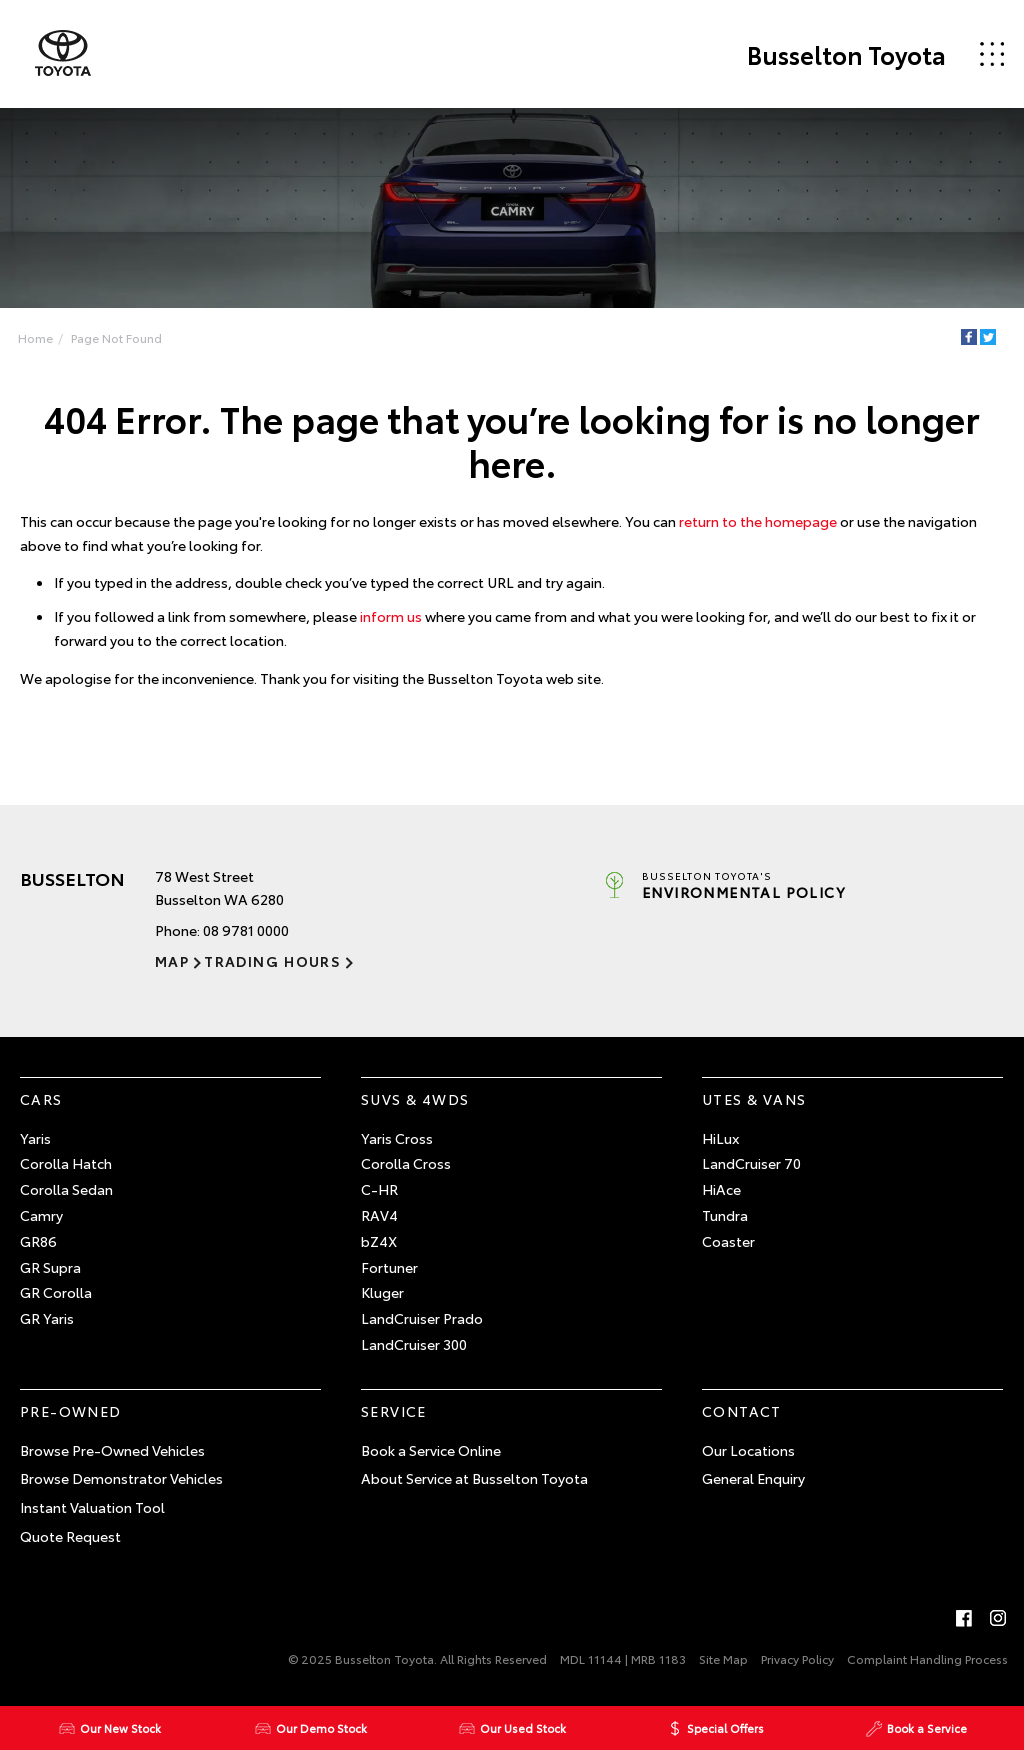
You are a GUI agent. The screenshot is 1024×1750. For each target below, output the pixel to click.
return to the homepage (758, 521)
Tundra (725, 1215)
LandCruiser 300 (414, 1344)
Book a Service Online (431, 1450)
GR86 (38, 1241)
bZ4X (379, 1241)
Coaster (728, 1241)
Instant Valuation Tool (92, 1507)
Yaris (35, 1138)
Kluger (382, 1292)
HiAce (721, 1189)
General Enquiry (753, 1478)
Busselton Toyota (846, 54)
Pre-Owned (71, 1411)
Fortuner (389, 1267)
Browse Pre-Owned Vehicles (112, 1450)
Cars (41, 1099)
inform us (391, 616)
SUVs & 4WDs (415, 1099)
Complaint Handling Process (927, 1658)
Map (172, 961)
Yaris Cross (397, 1138)
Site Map (723, 1658)
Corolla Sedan (66, 1189)
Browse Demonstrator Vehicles (121, 1478)
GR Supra (50, 1267)
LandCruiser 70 (751, 1163)
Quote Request (70, 1536)
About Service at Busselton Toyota (474, 1478)
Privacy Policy (797, 1658)
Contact (742, 1411)
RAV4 (379, 1215)
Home (35, 337)
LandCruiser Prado (422, 1318)
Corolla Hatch (66, 1163)
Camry (41, 1215)
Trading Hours (272, 961)
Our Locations (748, 1450)
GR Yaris (47, 1318)
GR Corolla (56, 1292)
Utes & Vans (754, 1099)
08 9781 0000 (246, 930)
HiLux (720, 1138)
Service (394, 1411)
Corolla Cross (406, 1163)
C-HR (379, 1189)
